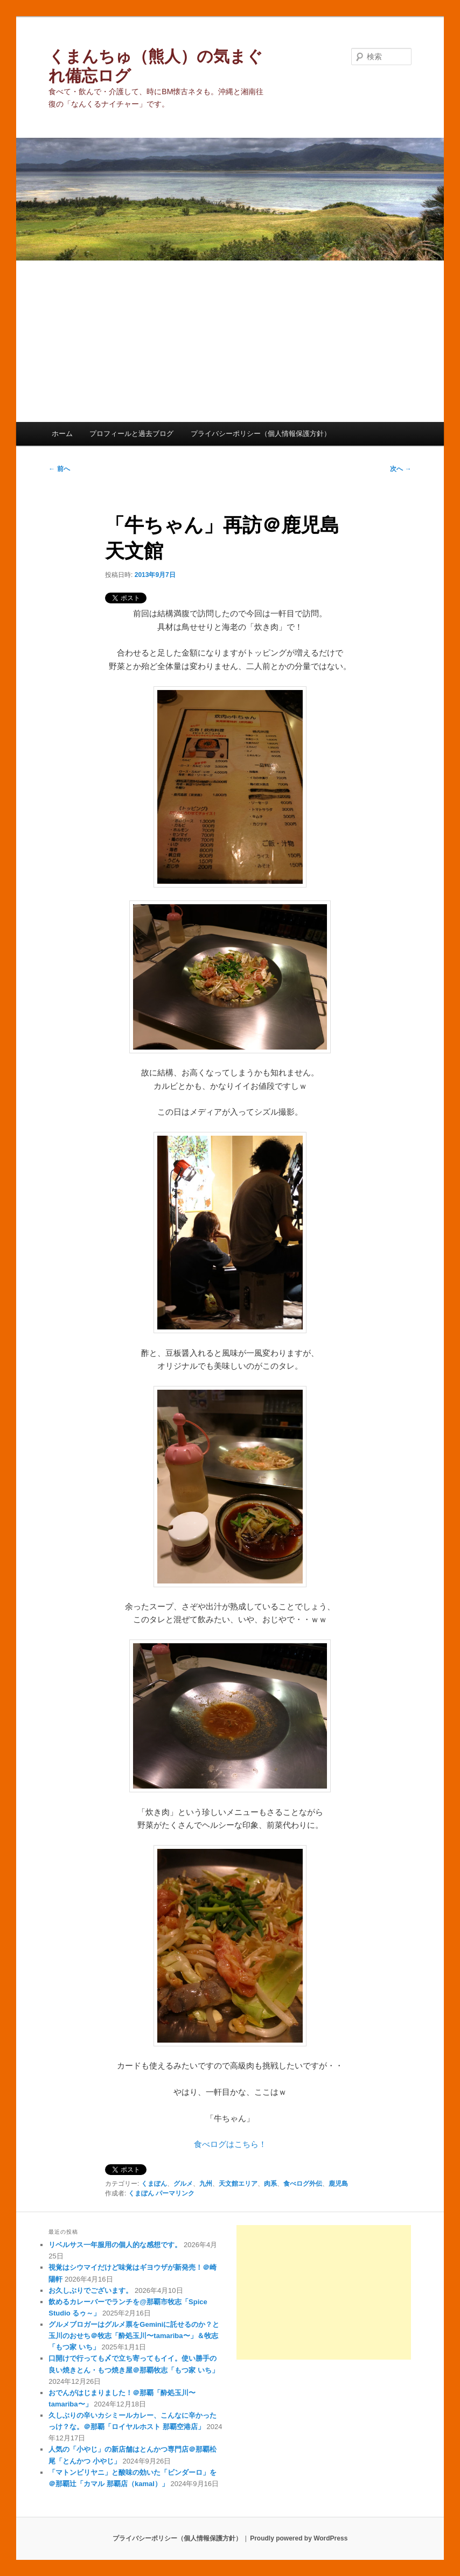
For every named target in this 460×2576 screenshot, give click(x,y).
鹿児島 (338, 2183)
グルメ (183, 2183)
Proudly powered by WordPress (298, 2538)
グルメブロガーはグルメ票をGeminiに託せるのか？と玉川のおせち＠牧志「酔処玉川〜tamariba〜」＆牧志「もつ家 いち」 (133, 2335)
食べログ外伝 (302, 2183)
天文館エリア (238, 2183)
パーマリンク (175, 2193)
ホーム (62, 434)
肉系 (270, 2183)
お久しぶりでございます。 (90, 2290)
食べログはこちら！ (230, 2144)
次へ (400, 469)
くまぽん (154, 2183)
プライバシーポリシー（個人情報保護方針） (261, 434)
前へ (58, 469)
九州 (205, 2183)
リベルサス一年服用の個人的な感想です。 (115, 2245)
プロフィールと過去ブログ (131, 434)
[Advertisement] (230, 341)
